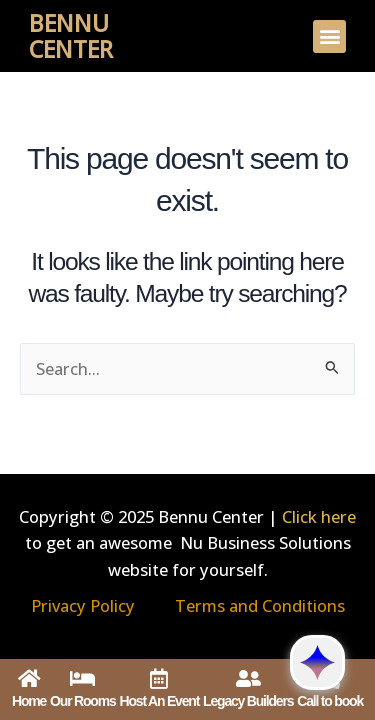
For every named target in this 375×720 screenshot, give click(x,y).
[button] (329, 36)
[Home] (29, 679)
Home (29, 701)
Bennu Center (71, 36)
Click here (319, 516)
